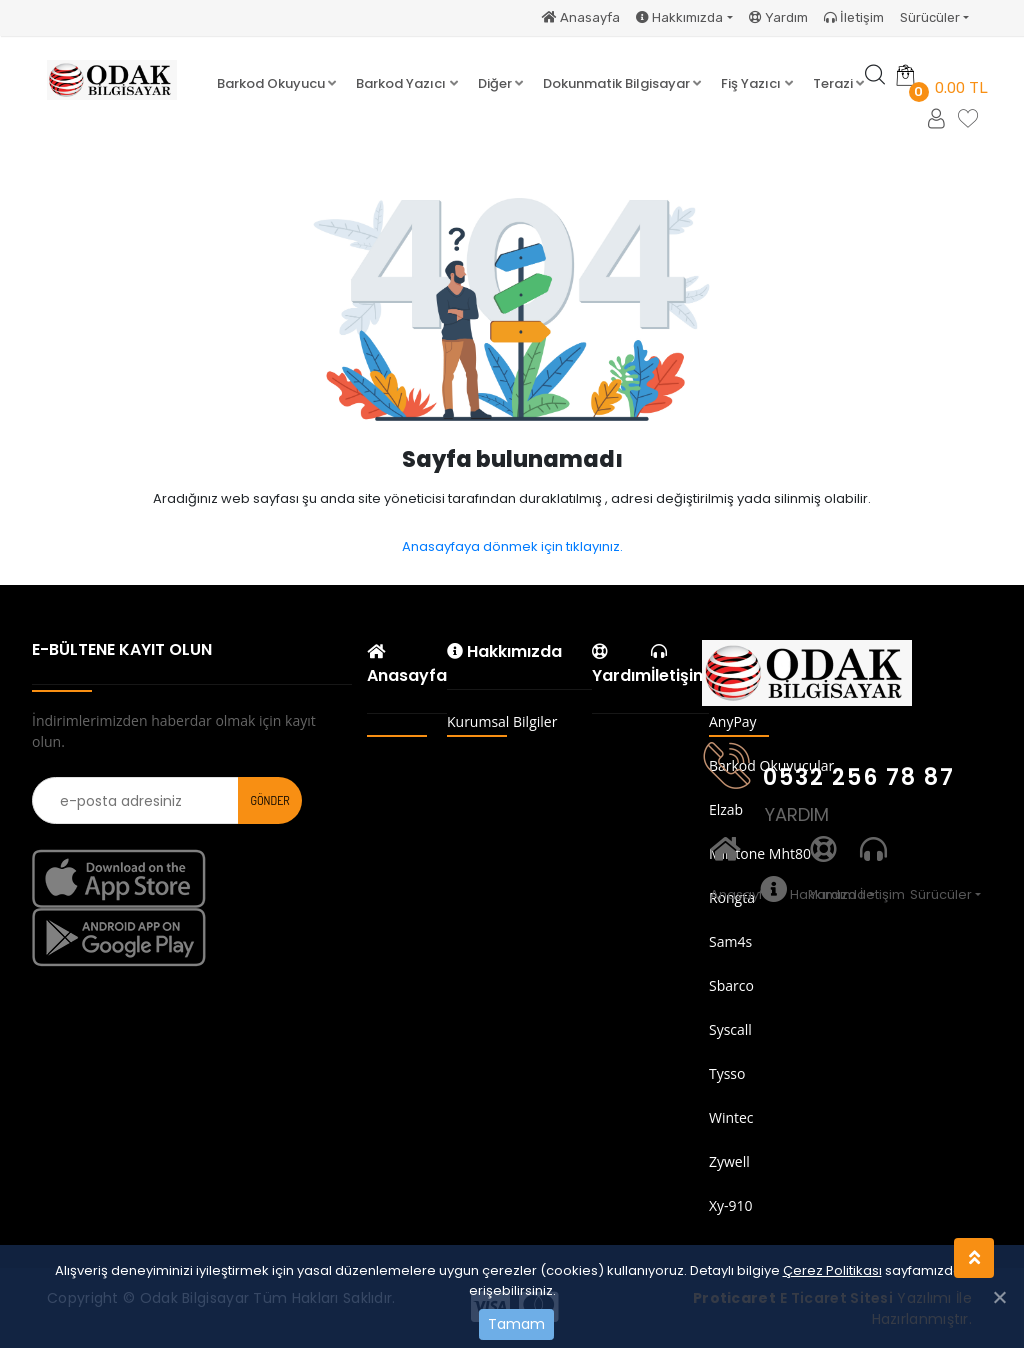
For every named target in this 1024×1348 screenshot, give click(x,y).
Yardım (778, 17)
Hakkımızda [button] (679, 17)
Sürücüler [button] (930, 17)
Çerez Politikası (832, 1270)
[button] (276, 84)
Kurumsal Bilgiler (502, 721)
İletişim (854, 17)
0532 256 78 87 (829, 773)
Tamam (516, 1324)
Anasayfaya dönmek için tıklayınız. (512, 546)
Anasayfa (581, 17)
